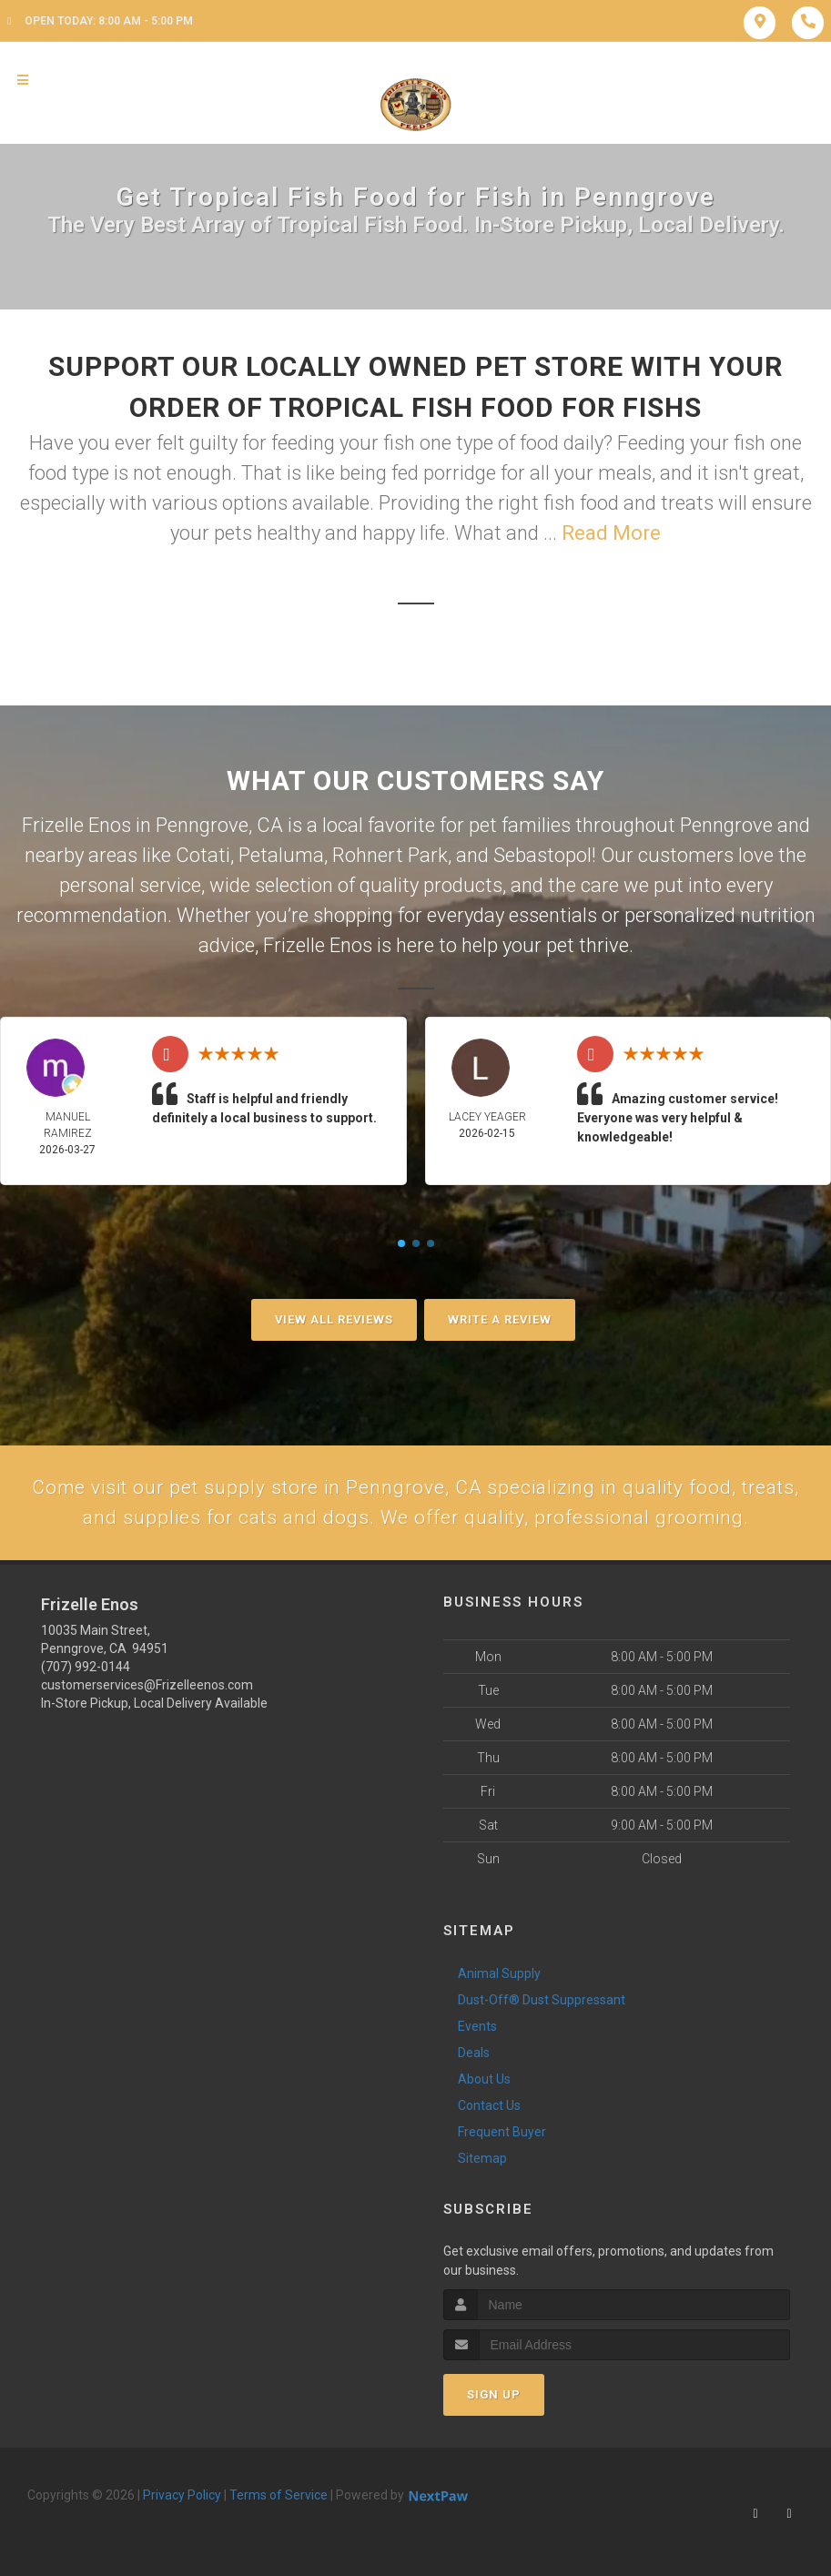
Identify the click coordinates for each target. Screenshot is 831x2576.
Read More (611, 533)
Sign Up (494, 2398)
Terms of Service (278, 2498)
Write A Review (500, 1319)
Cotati (203, 855)
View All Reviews (334, 1319)
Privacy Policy (182, 2498)
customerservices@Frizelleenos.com (147, 1688)
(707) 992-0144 (85, 1670)
